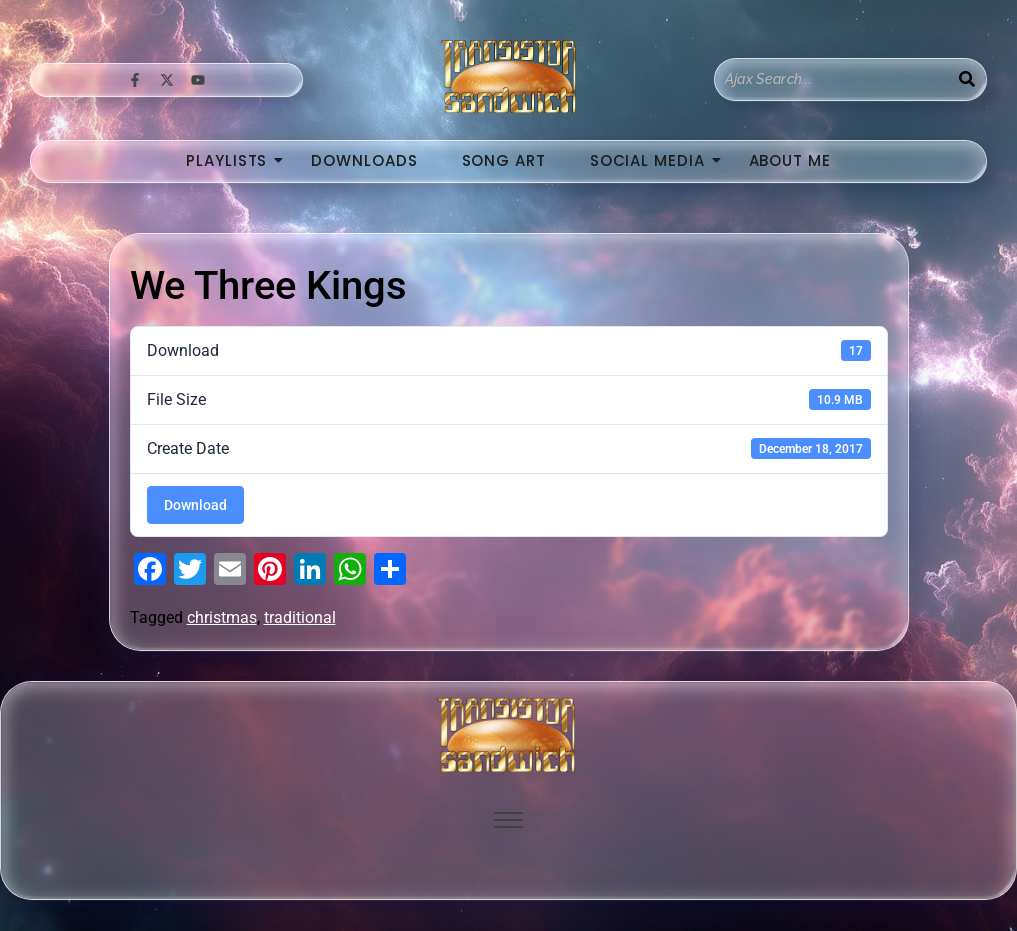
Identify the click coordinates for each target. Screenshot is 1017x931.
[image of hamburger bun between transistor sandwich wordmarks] (509, 735)
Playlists (232, 160)
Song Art (504, 160)
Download (195, 505)
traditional (300, 617)
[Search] (831, 79)
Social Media (653, 160)
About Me (790, 160)
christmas (222, 617)
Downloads (364, 160)
